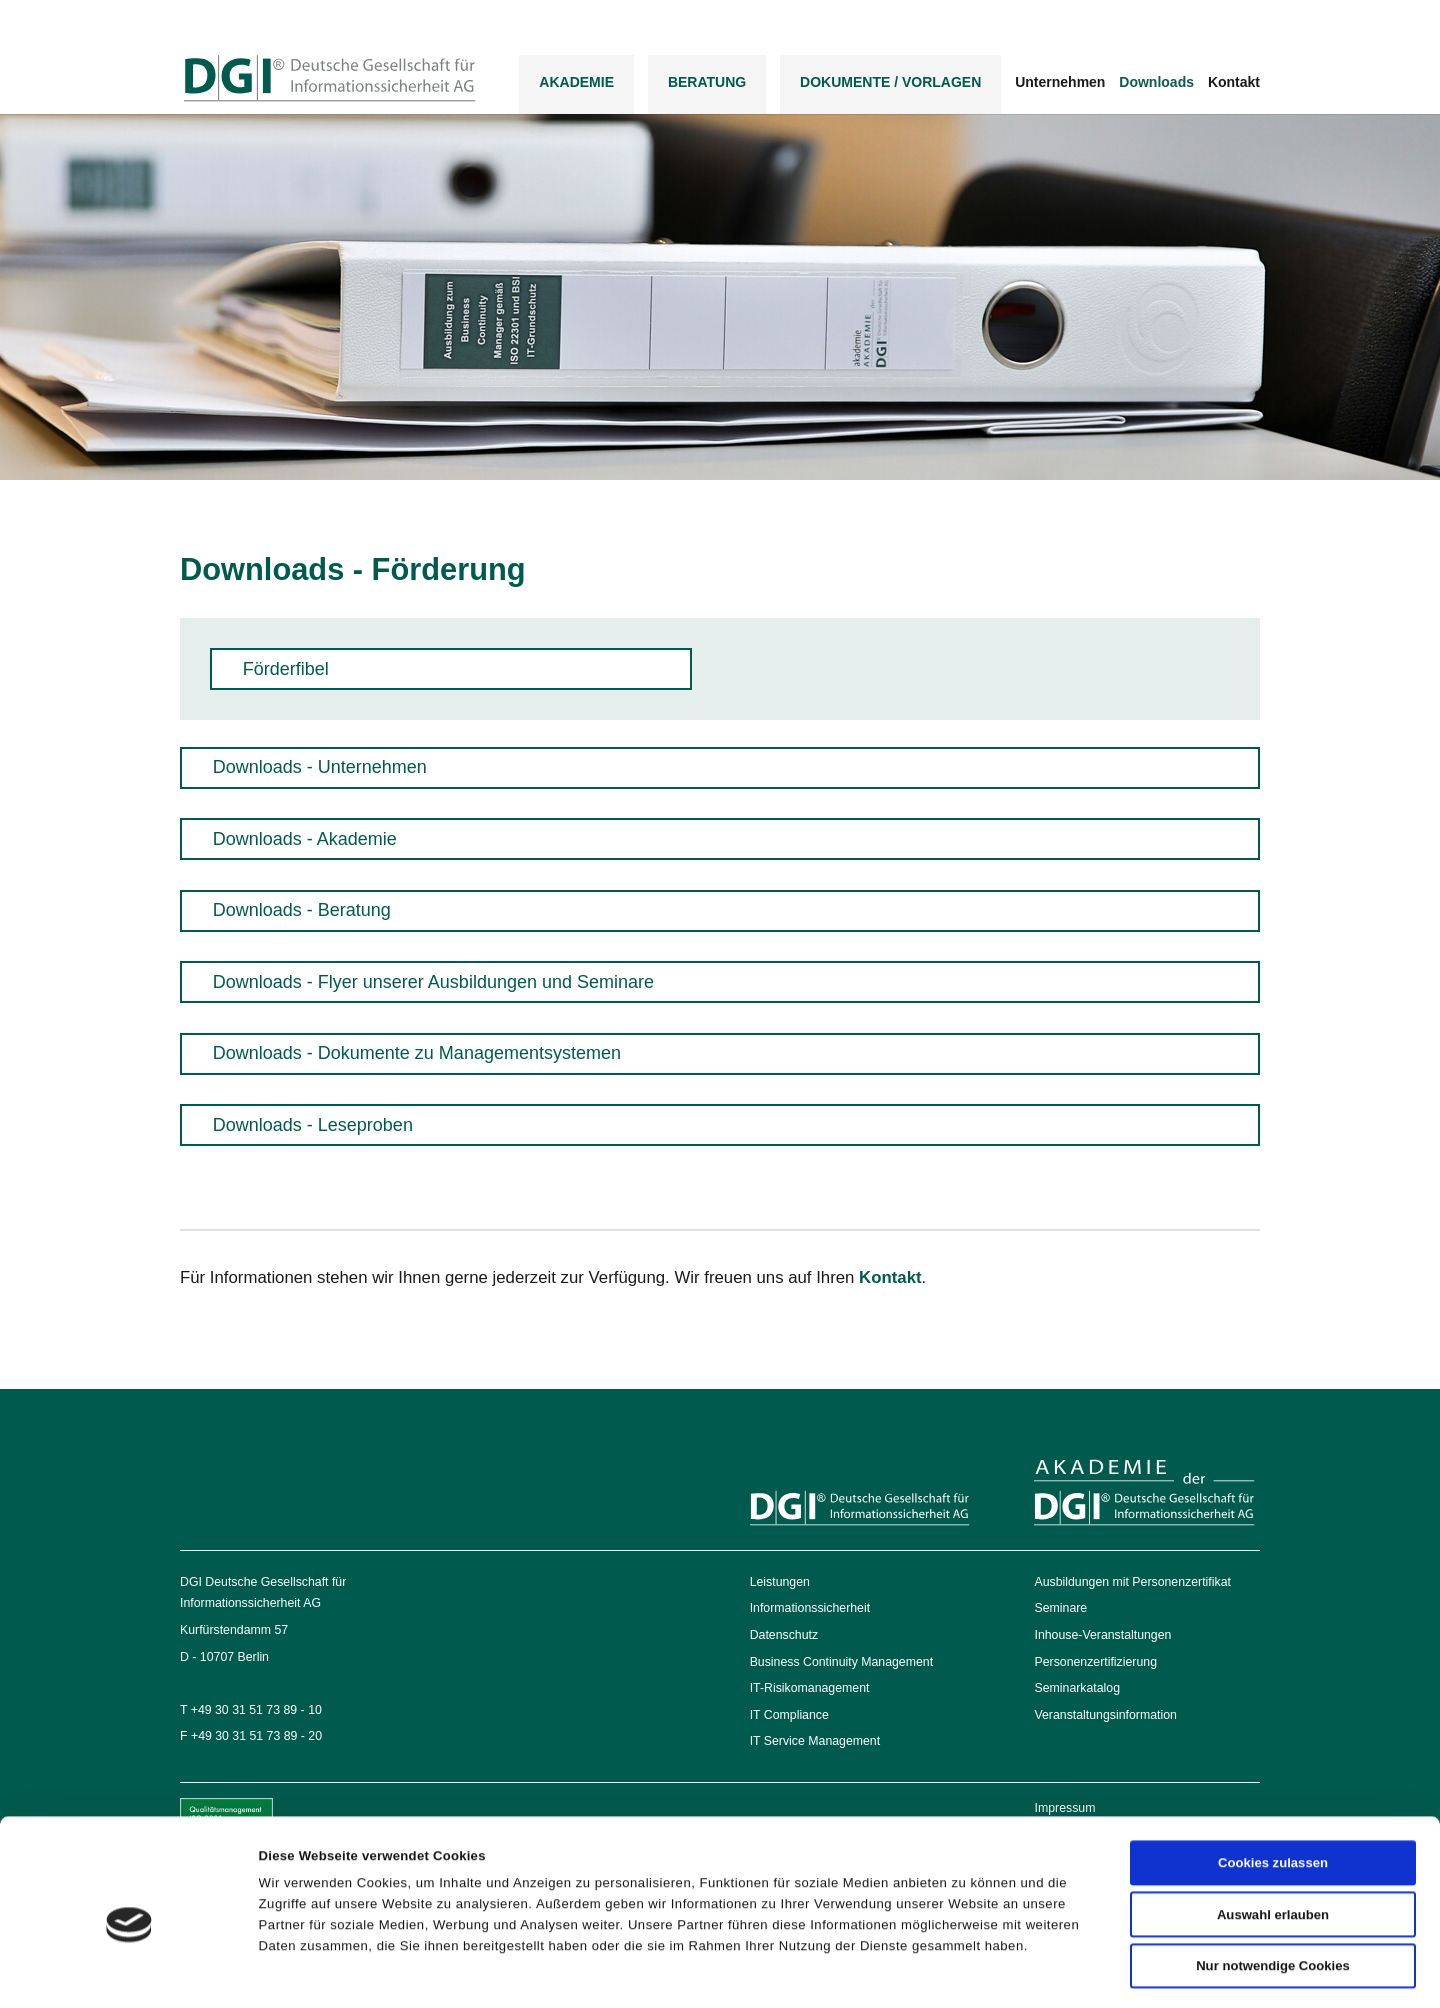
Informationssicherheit (810, 1608)
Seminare (1060, 1608)
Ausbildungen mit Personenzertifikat (1132, 1582)
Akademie (576, 82)
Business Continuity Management (841, 1662)
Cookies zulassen (1273, 1785)
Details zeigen (989, 1970)
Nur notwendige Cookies (1273, 1888)
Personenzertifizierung (1095, 1662)
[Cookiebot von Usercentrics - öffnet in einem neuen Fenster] (129, 1971)
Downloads (1156, 82)
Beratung (707, 82)
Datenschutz (784, 1635)
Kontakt (1234, 82)
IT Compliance (789, 1715)
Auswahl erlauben (1273, 1837)
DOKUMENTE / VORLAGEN (890, 82)
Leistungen (780, 1582)
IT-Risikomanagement (810, 1688)
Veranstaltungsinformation (1105, 1715)
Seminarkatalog (1077, 1688)
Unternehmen (1060, 82)
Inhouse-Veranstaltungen (1102, 1635)
